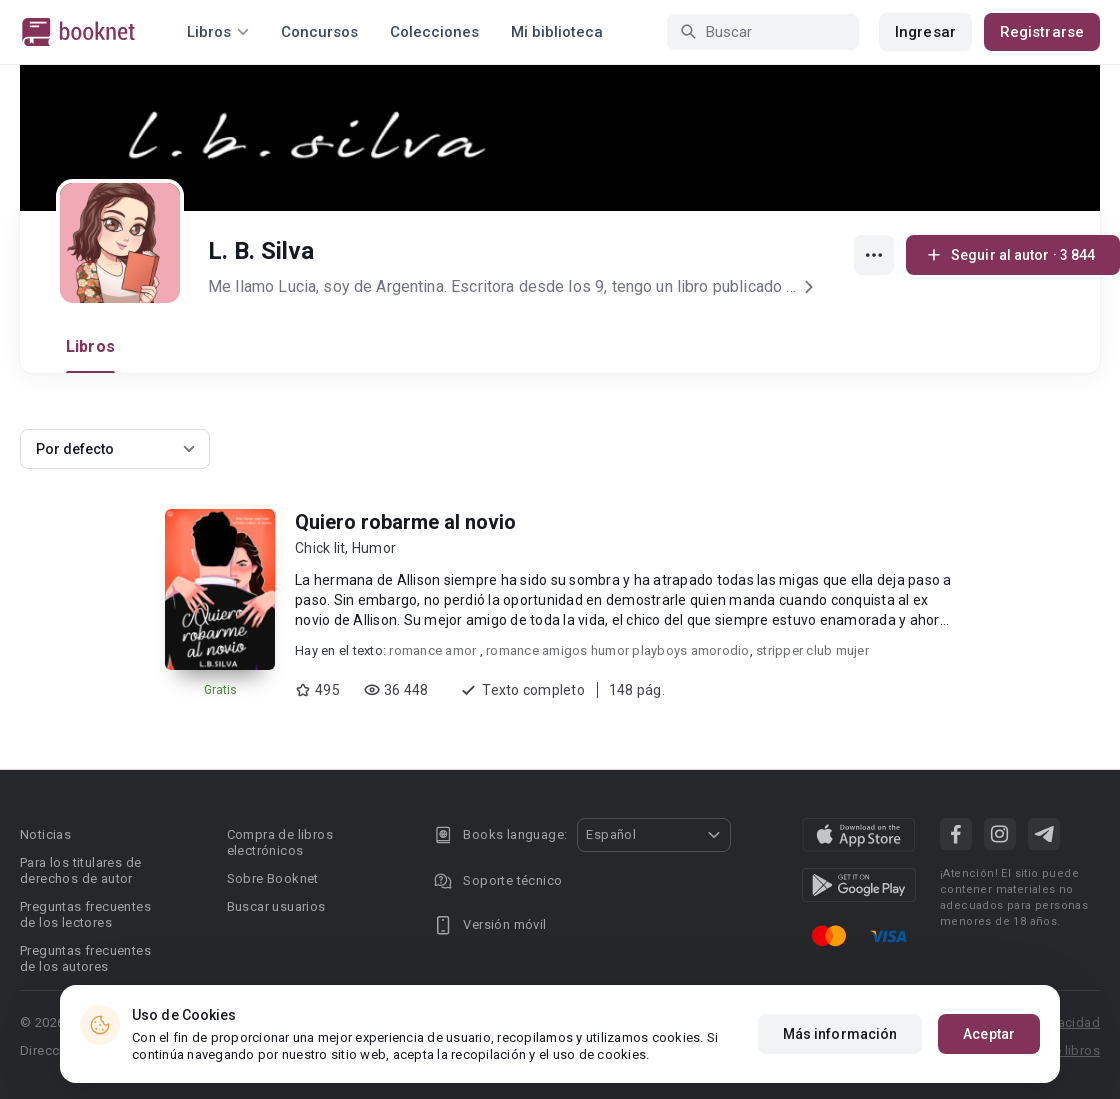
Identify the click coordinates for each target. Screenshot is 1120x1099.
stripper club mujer (812, 650)
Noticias (45, 834)
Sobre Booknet (273, 878)
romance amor (434, 650)
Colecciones (434, 32)
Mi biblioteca (557, 32)
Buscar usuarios (276, 906)
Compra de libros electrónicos (280, 842)
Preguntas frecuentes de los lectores (85, 914)
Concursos (319, 32)
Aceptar (989, 1034)
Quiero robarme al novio (405, 522)
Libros (90, 346)
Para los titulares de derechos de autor (80, 870)
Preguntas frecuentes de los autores (85, 958)
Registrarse (1042, 32)
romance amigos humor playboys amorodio (618, 650)
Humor (374, 548)
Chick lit (320, 548)
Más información (840, 1034)
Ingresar (925, 32)
